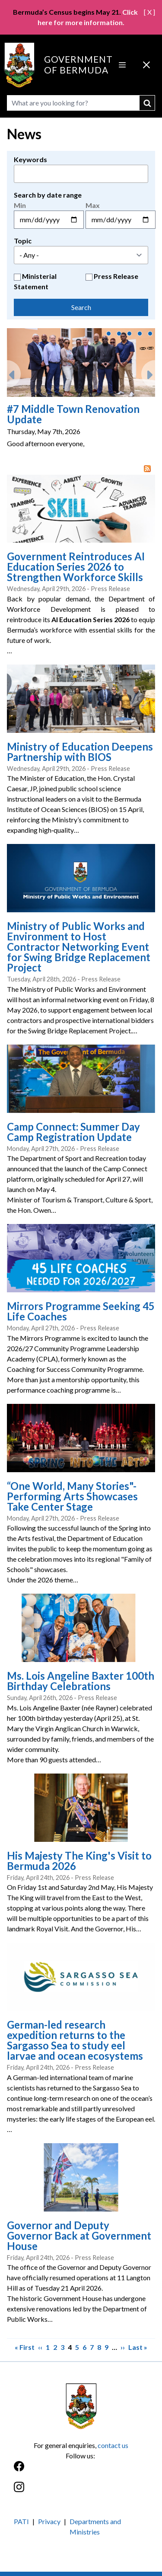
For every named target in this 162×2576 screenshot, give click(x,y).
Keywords (30, 159)
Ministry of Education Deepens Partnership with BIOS (80, 751)
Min (20, 205)
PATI (21, 2521)
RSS (149, 469)
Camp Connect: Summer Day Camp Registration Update (73, 1131)
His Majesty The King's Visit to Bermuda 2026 (79, 1860)
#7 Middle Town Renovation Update (73, 414)
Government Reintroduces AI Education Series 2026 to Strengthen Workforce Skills (76, 566)
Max (93, 205)
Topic (23, 241)
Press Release (116, 276)
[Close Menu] (146, 65)
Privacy (49, 2521)
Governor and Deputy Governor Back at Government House (79, 2235)
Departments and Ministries (95, 2526)
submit (147, 103)
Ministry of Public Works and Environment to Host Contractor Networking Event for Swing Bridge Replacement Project (78, 947)
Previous (14, 370)
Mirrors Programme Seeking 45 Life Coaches (81, 1311)
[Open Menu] (122, 65)
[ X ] (149, 12)
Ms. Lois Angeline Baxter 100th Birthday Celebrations (80, 1680)
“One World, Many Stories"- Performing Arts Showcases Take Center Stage (72, 1496)
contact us (113, 2445)
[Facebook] (81, 2470)
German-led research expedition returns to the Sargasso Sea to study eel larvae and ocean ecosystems (75, 2040)
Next (148, 370)
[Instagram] (81, 2491)
